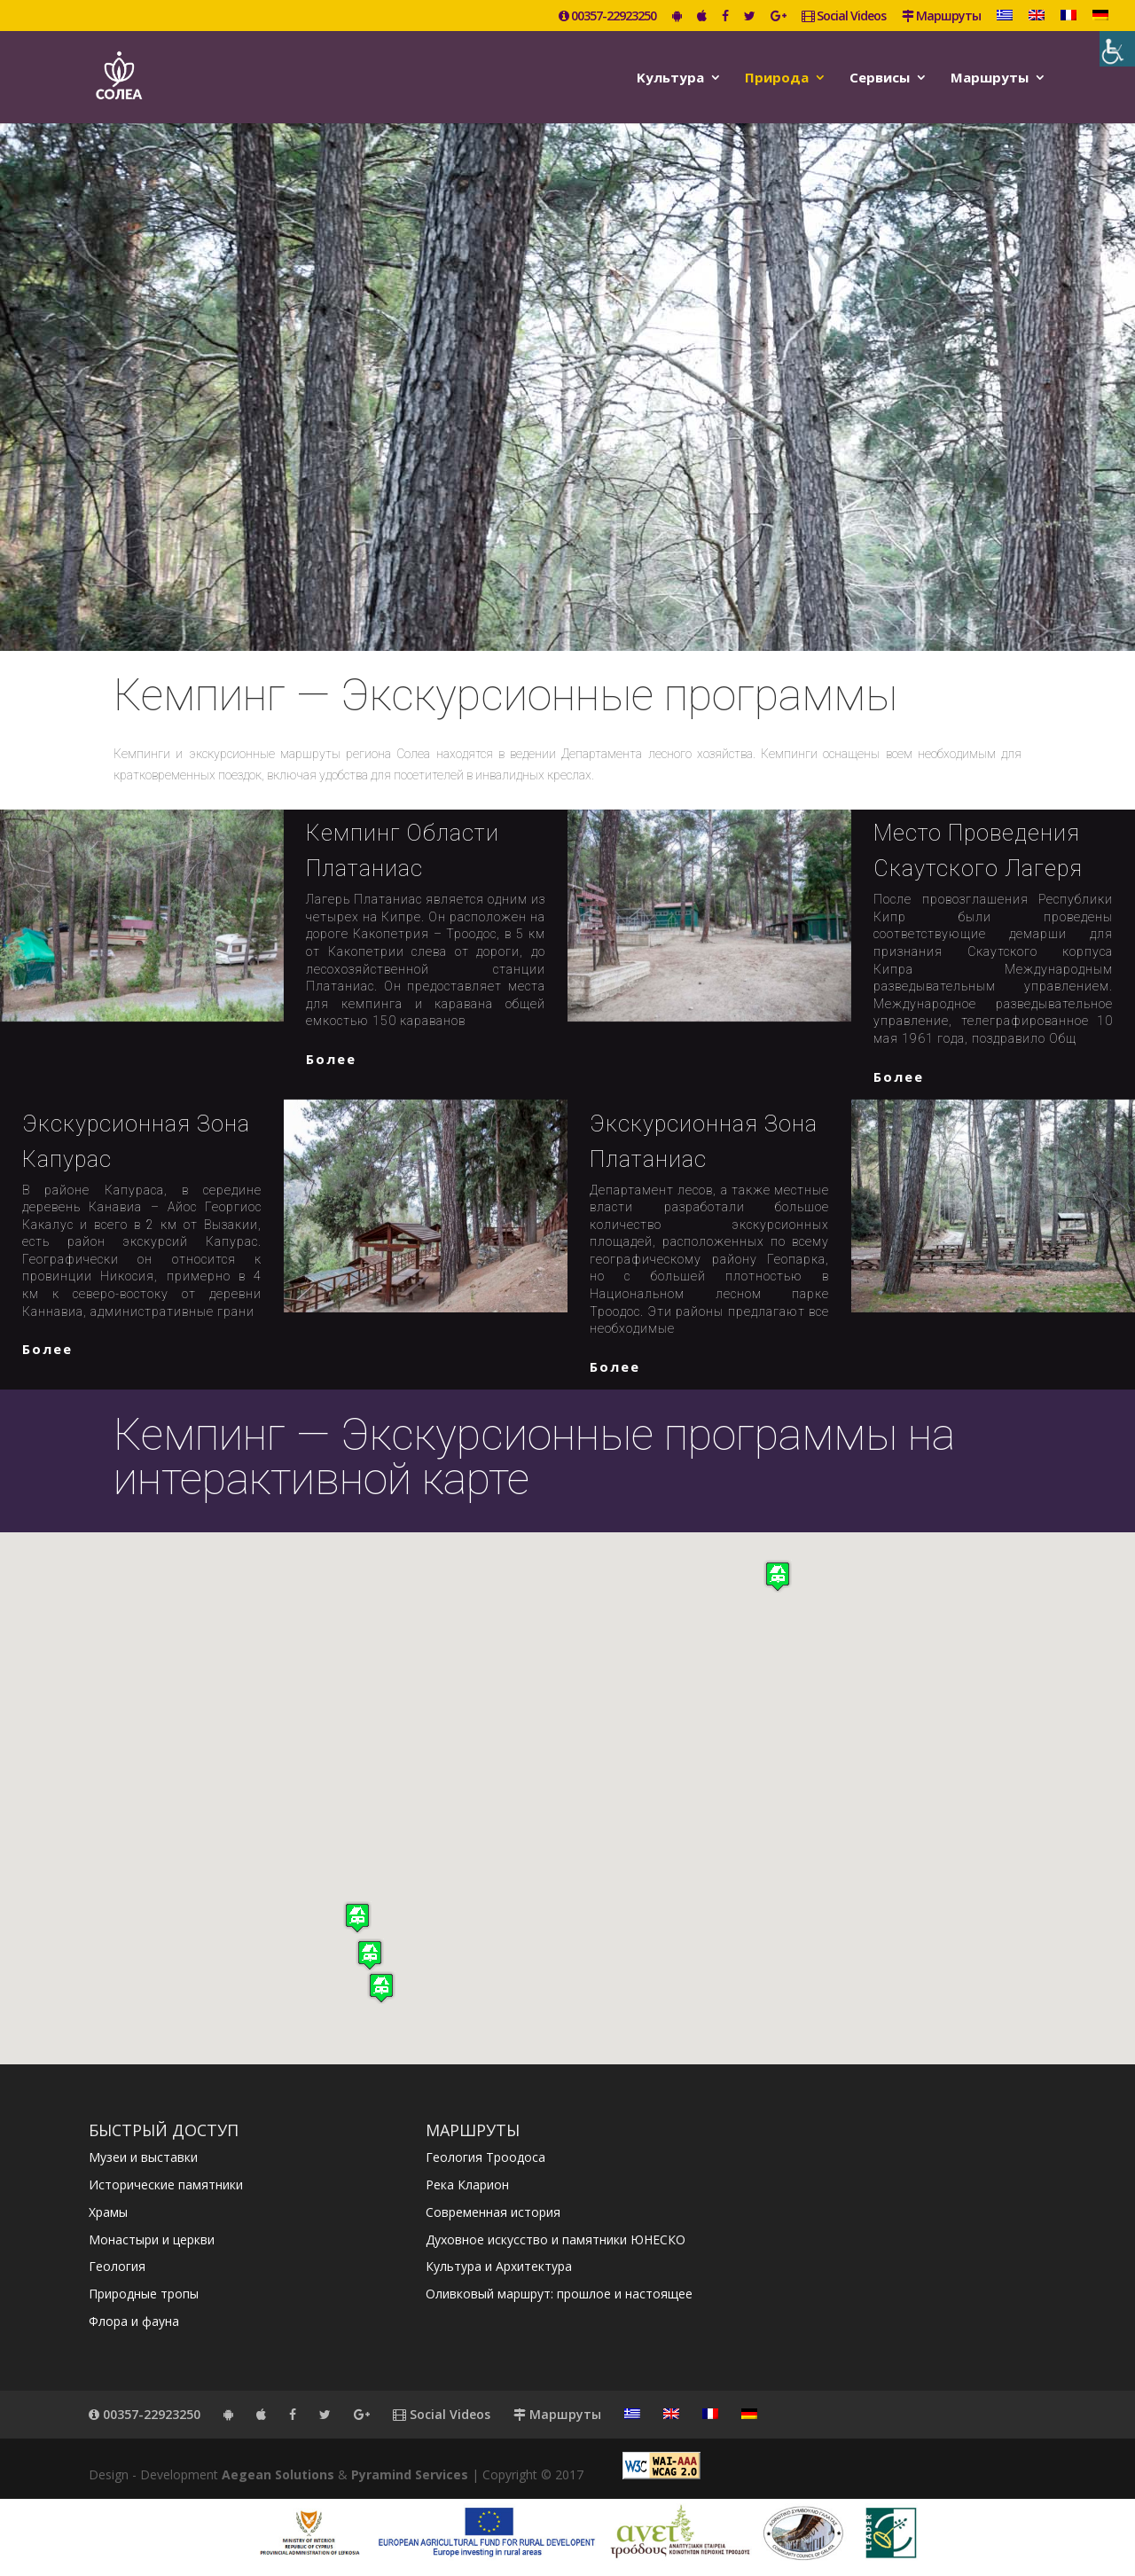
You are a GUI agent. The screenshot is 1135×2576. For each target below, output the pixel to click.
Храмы (108, 2212)
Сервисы (879, 78)
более (331, 1059)
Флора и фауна (134, 2321)
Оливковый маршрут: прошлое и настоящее (559, 2293)
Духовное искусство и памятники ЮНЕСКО (555, 2239)
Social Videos (844, 17)
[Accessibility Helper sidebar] (1117, 49)
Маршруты (941, 17)
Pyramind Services (409, 2474)
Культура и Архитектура (499, 2266)
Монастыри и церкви (152, 2239)
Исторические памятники (166, 2184)
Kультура (670, 78)
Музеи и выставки (143, 2157)
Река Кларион (467, 2184)
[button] (381, 1987)
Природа (777, 78)
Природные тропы (144, 2293)
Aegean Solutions (278, 2474)
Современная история (493, 2212)
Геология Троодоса (485, 2157)
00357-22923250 (607, 17)
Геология (117, 2266)
